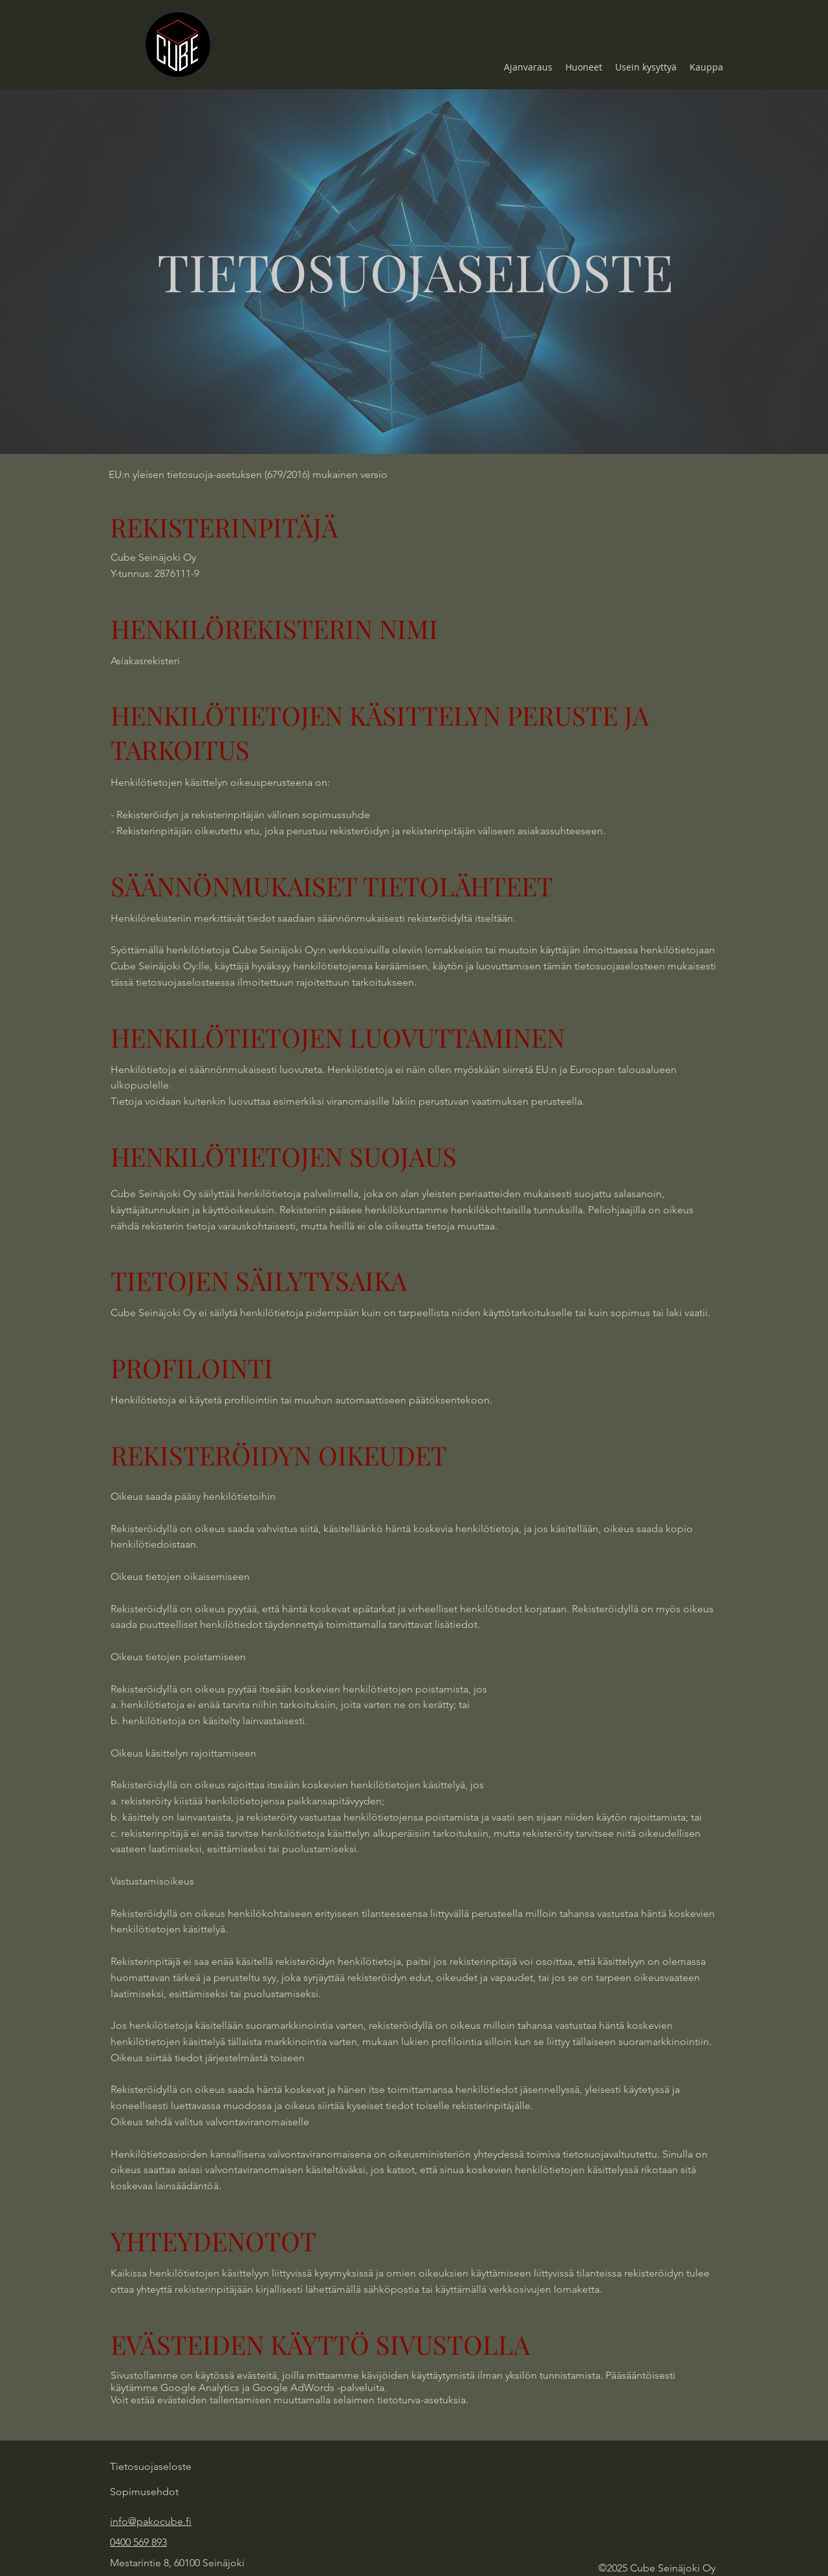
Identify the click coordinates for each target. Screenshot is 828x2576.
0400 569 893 (138, 2542)
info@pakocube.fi (150, 2521)
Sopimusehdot (144, 2491)
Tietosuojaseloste (150, 2466)
